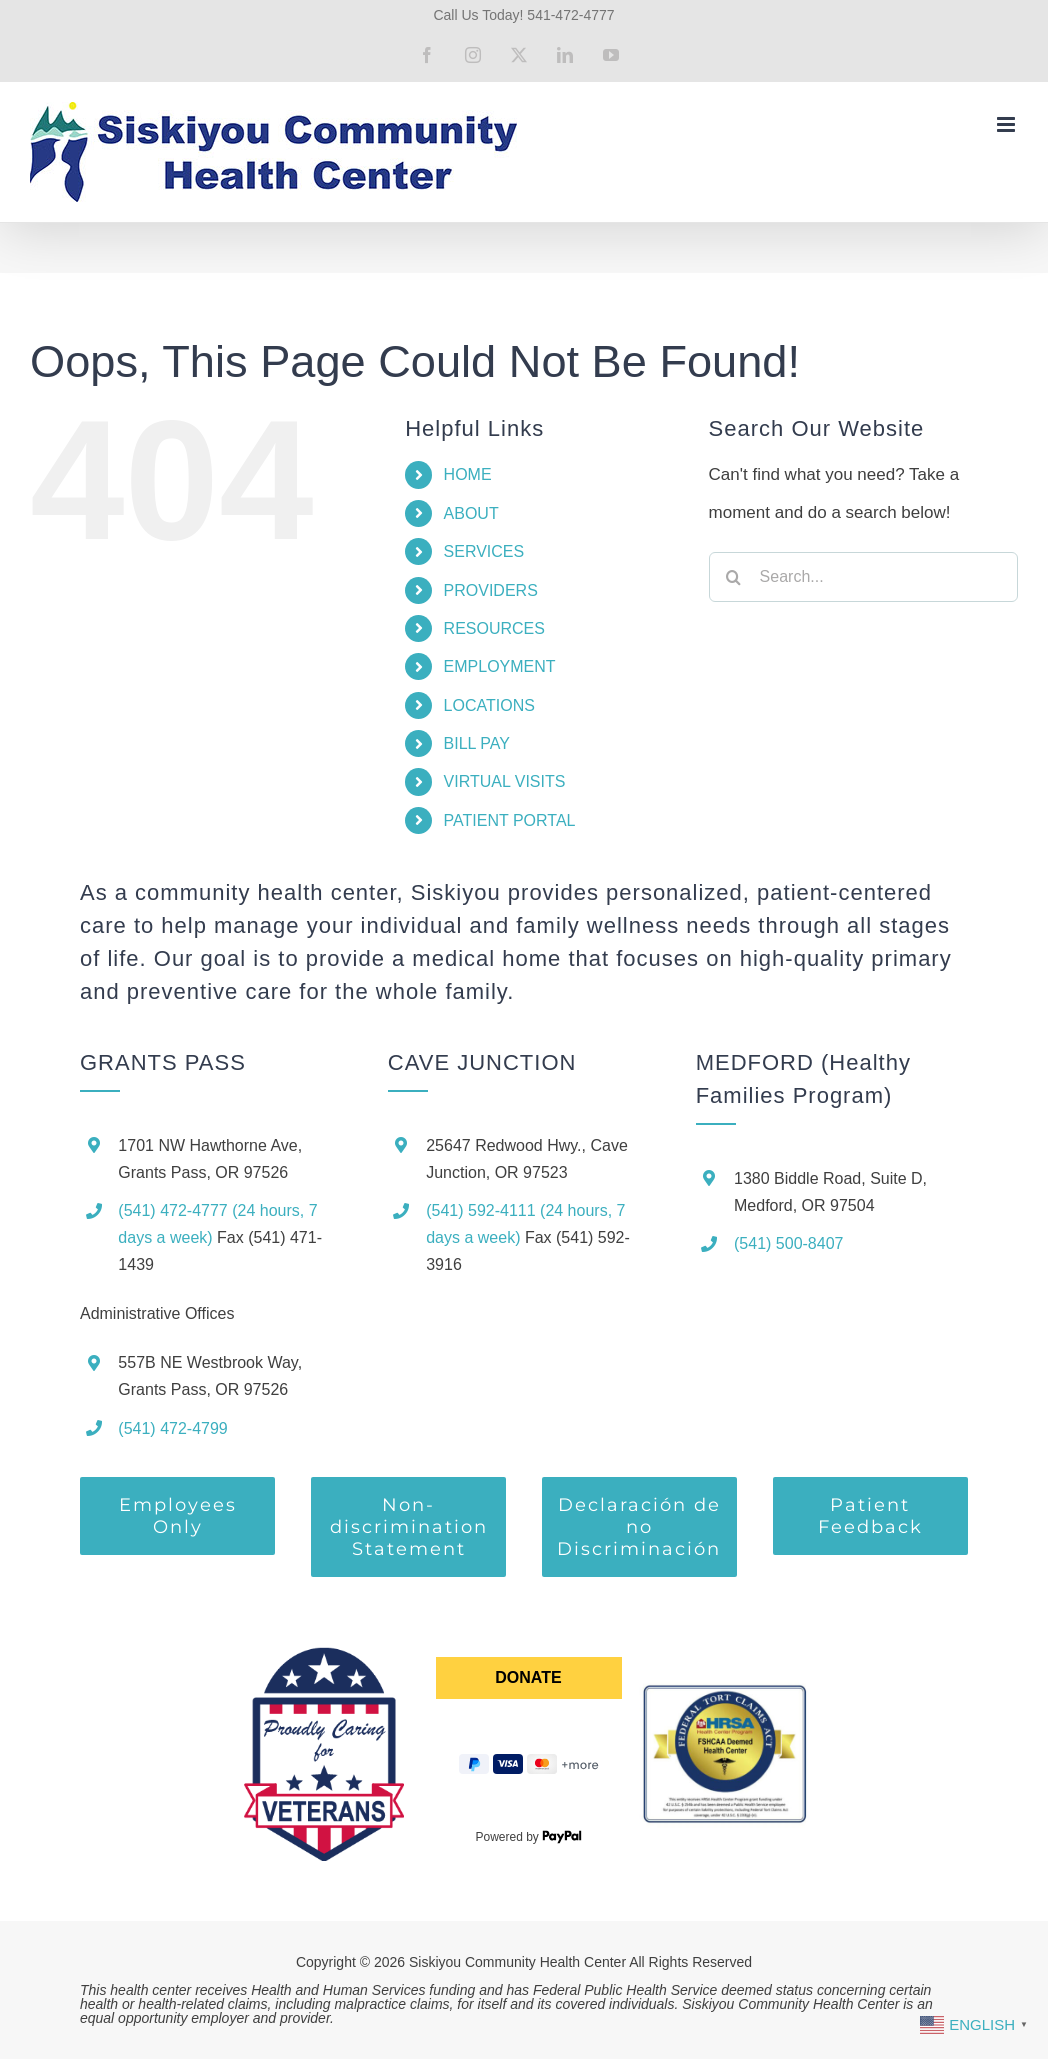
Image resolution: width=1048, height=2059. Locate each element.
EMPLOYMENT (500, 666)
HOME (468, 474)
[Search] (734, 577)
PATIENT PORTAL (510, 820)
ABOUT (471, 513)
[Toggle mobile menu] (1007, 124)
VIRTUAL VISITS (505, 781)
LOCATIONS (489, 705)
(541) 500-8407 (788, 1243)
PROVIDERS (491, 590)
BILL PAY (477, 743)
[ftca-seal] (724, 1688)
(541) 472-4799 (172, 1428)
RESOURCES (494, 628)
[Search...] (863, 577)
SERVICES (484, 551)
